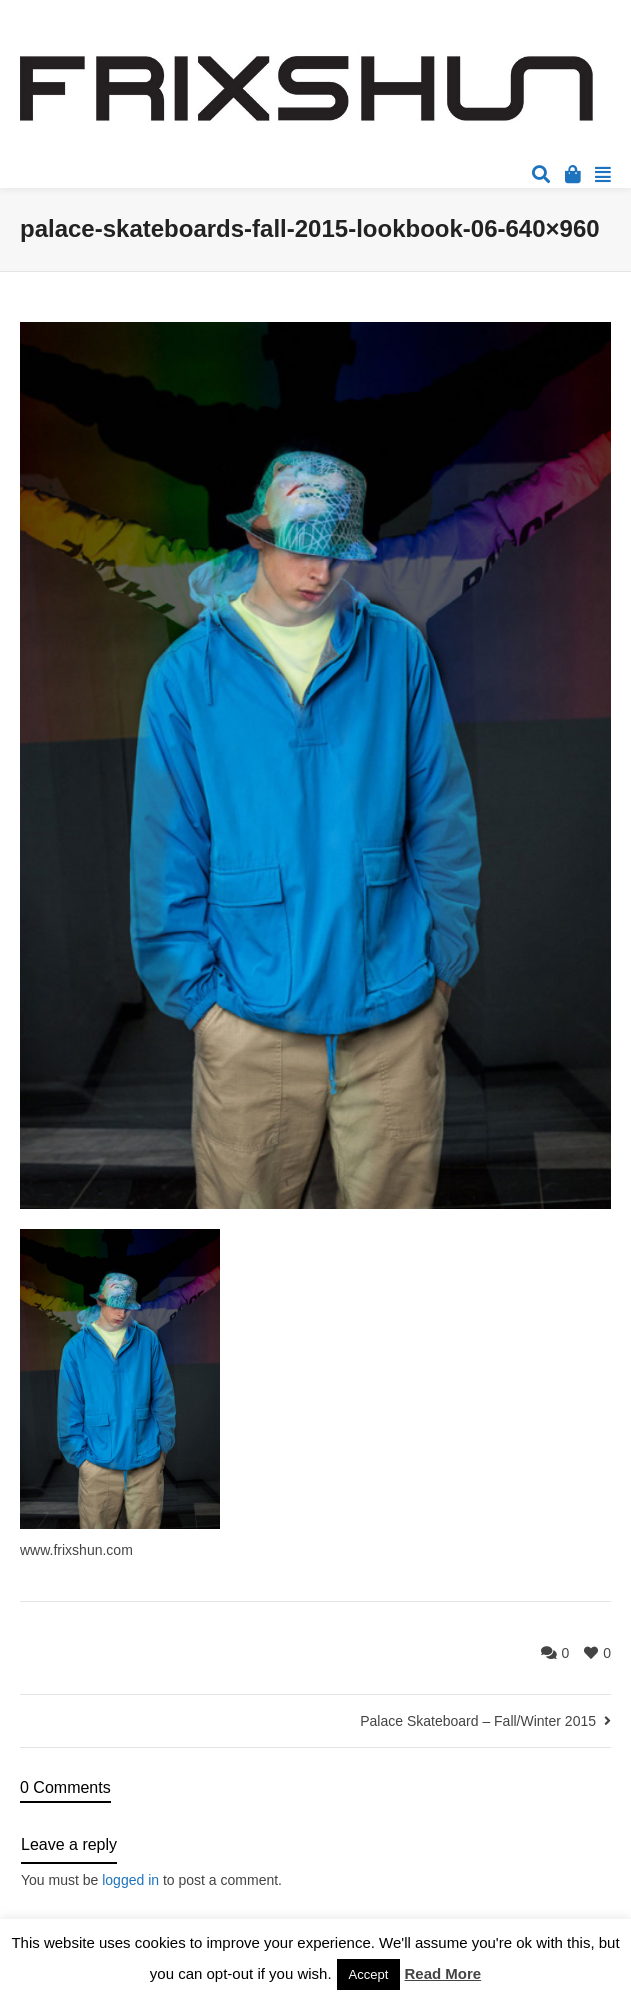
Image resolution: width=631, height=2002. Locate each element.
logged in (130, 1880)
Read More (443, 1973)
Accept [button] (369, 1974)
